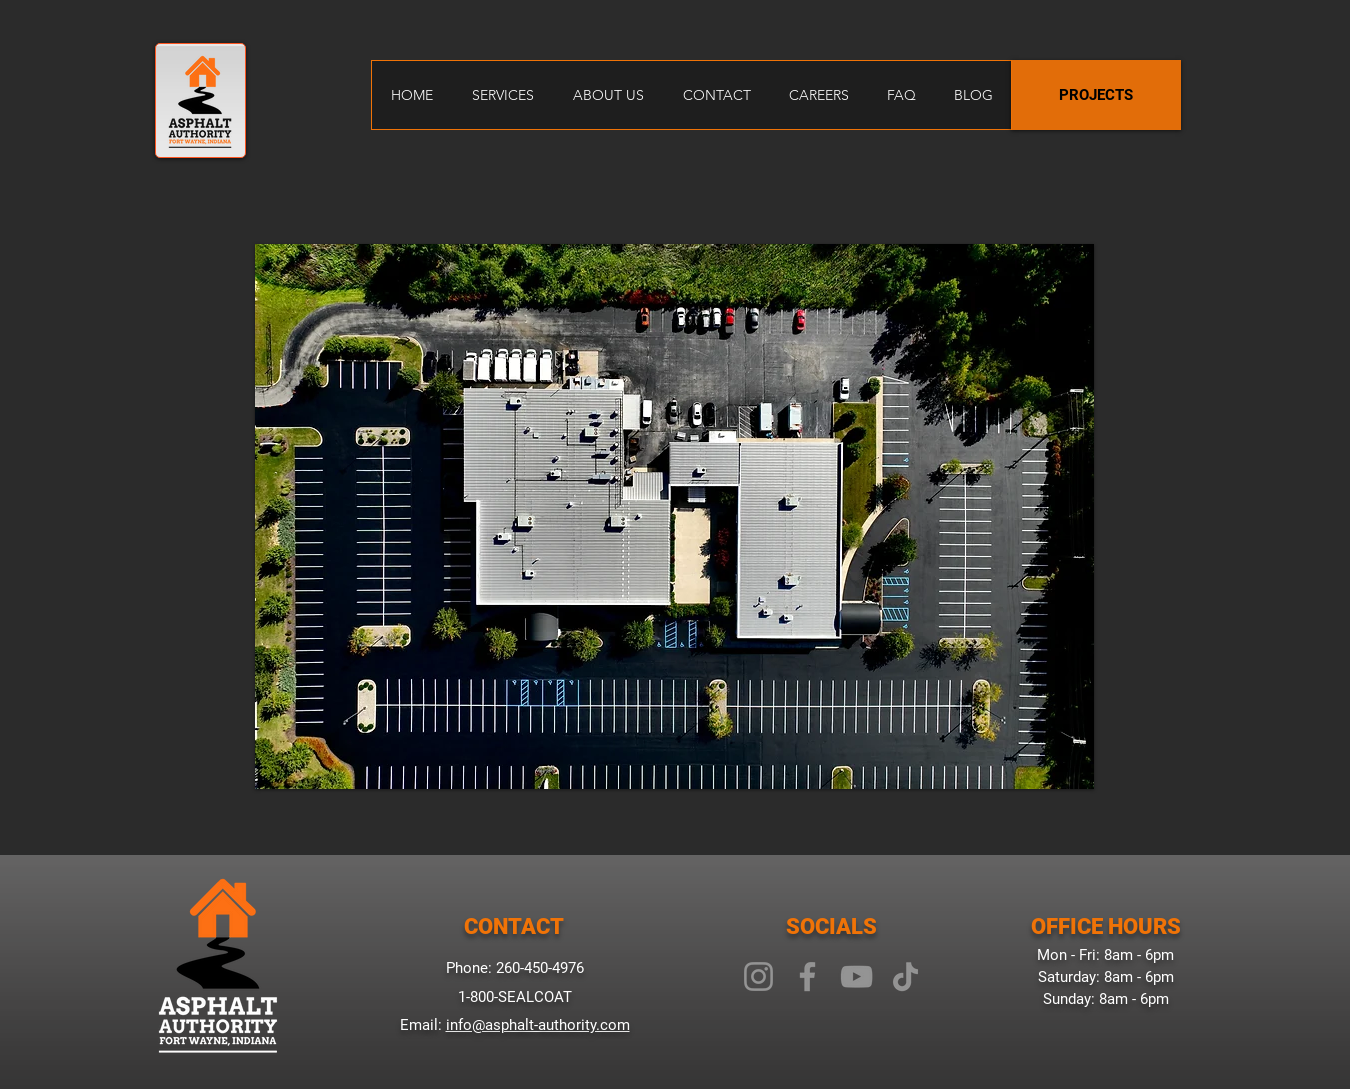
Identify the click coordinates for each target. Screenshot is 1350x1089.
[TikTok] (905, 976)
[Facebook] (807, 976)
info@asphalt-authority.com (538, 1025)
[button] (674, 516)
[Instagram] (758, 976)
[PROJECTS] (1096, 95)
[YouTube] (856, 976)
